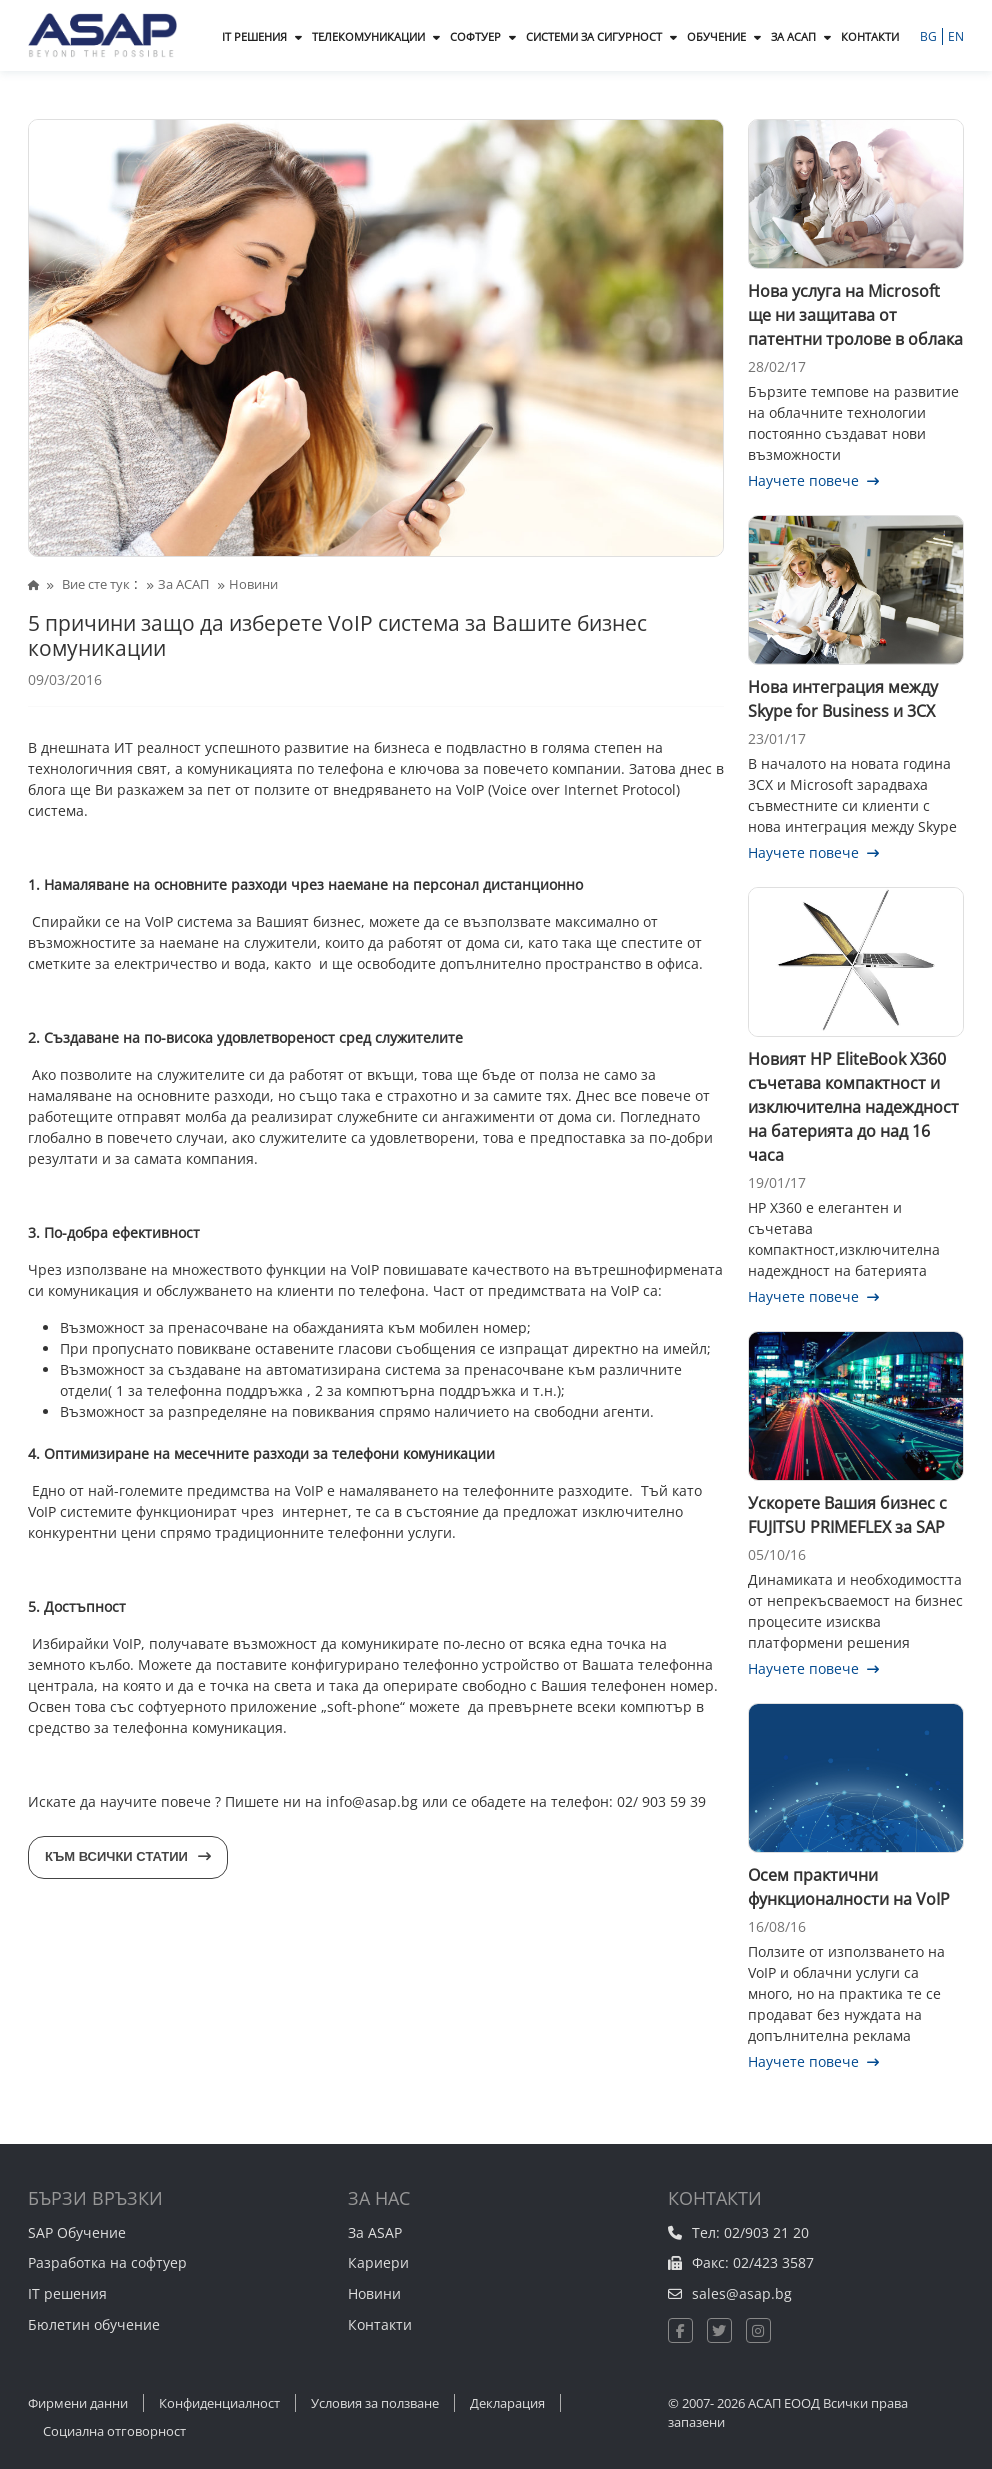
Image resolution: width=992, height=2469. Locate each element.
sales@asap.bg (742, 2293)
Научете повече (813, 480)
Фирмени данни (78, 2403)
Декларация (507, 2403)
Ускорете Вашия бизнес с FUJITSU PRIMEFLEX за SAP (847, 1515)
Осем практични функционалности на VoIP (849, 1887)
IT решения (67, 2293)
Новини (374, 2293)
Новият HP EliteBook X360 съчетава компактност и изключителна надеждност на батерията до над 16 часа (853, 1107)
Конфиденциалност (219, 2403)
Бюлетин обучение (94, 2324)
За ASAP (375, 2232)
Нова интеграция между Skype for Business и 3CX (843, 699)
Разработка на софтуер (107, 2262)
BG (930, 36)
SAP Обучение (77, 2232)
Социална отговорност (114, 2431)
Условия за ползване (375, 2403)
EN (956, 36)
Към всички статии (128, 1856)
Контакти (380, 2324)
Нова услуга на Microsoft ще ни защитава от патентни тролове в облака (855, 315)
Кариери (378, 2262)
